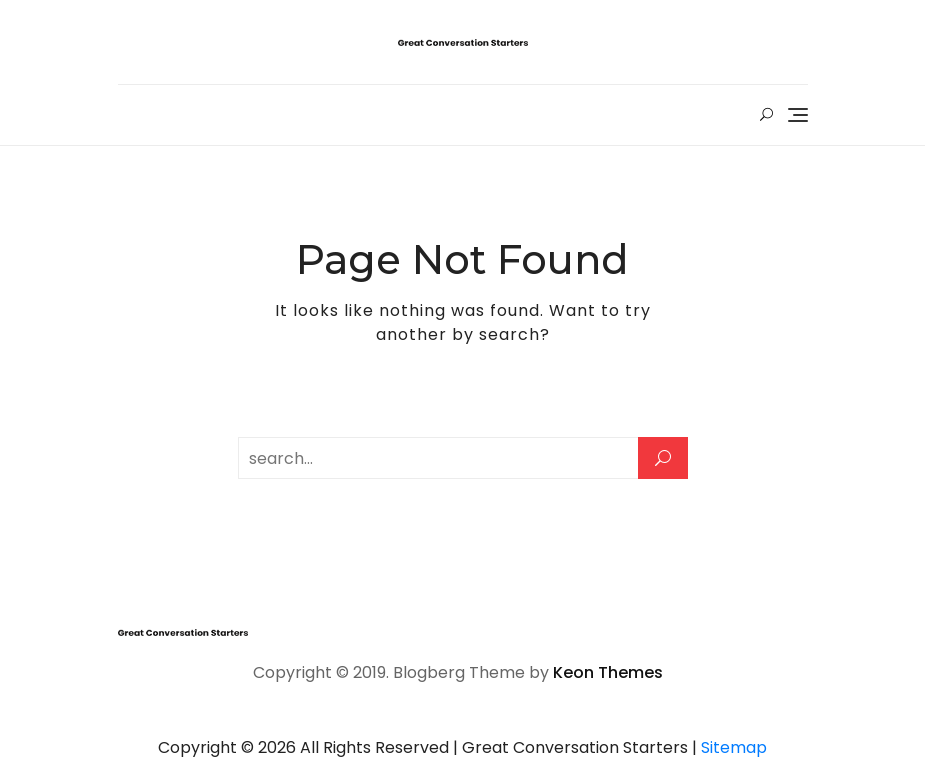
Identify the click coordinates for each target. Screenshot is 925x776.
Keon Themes (608, 672)
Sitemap (734, 747)
